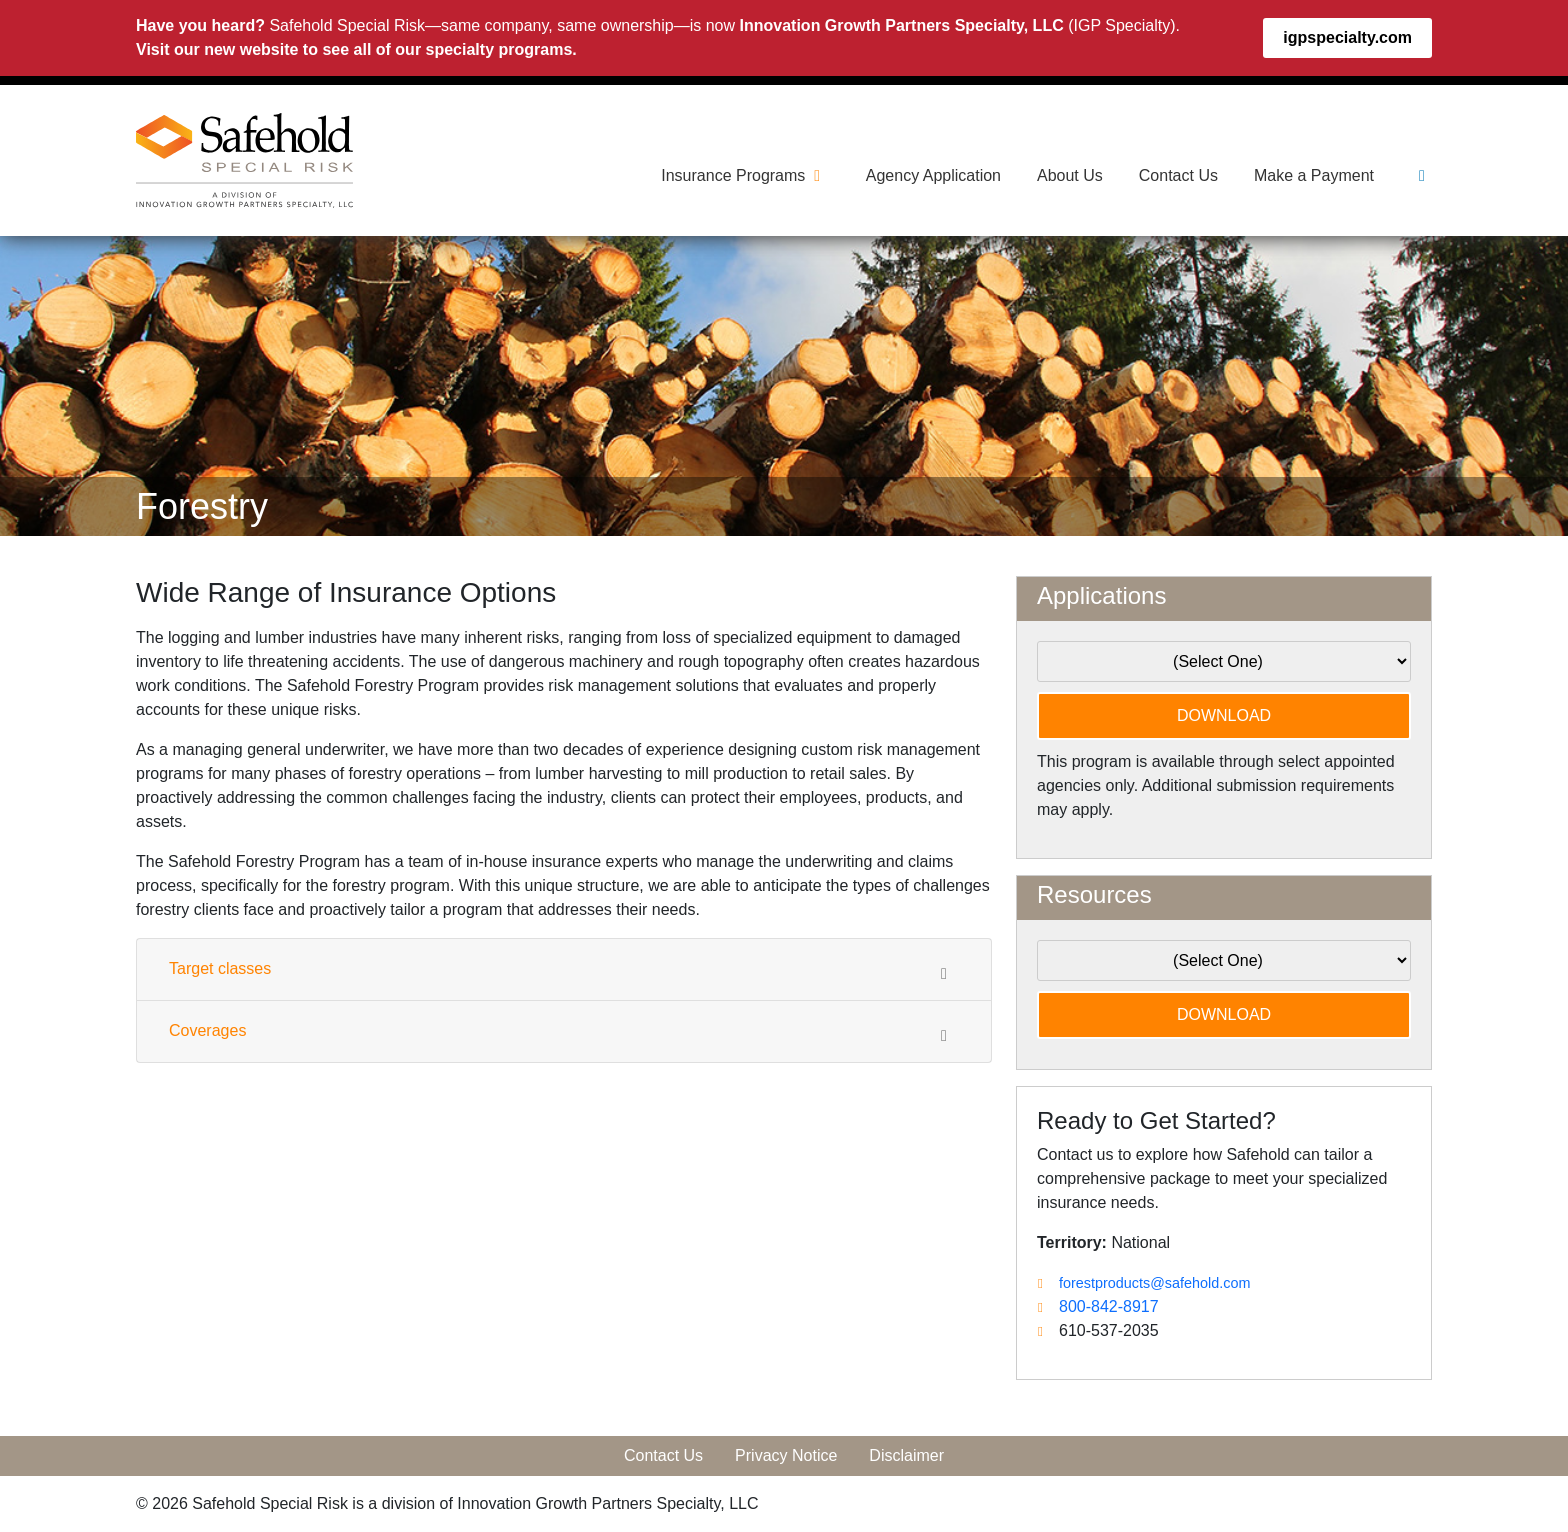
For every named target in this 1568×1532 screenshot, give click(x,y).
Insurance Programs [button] (745, 175)
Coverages (564, 1033)
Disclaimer (906, 1455)
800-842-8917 (1109, 1306)
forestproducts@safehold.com (1154, 1283)
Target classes (564, 971)
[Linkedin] (1422, 175)
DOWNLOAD (1224, 715)
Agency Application (933, 175)
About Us (1070, 175)
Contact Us (1178, 175)
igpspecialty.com (1347, 37)
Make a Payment (1314, 175)
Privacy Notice (786, 1455)
